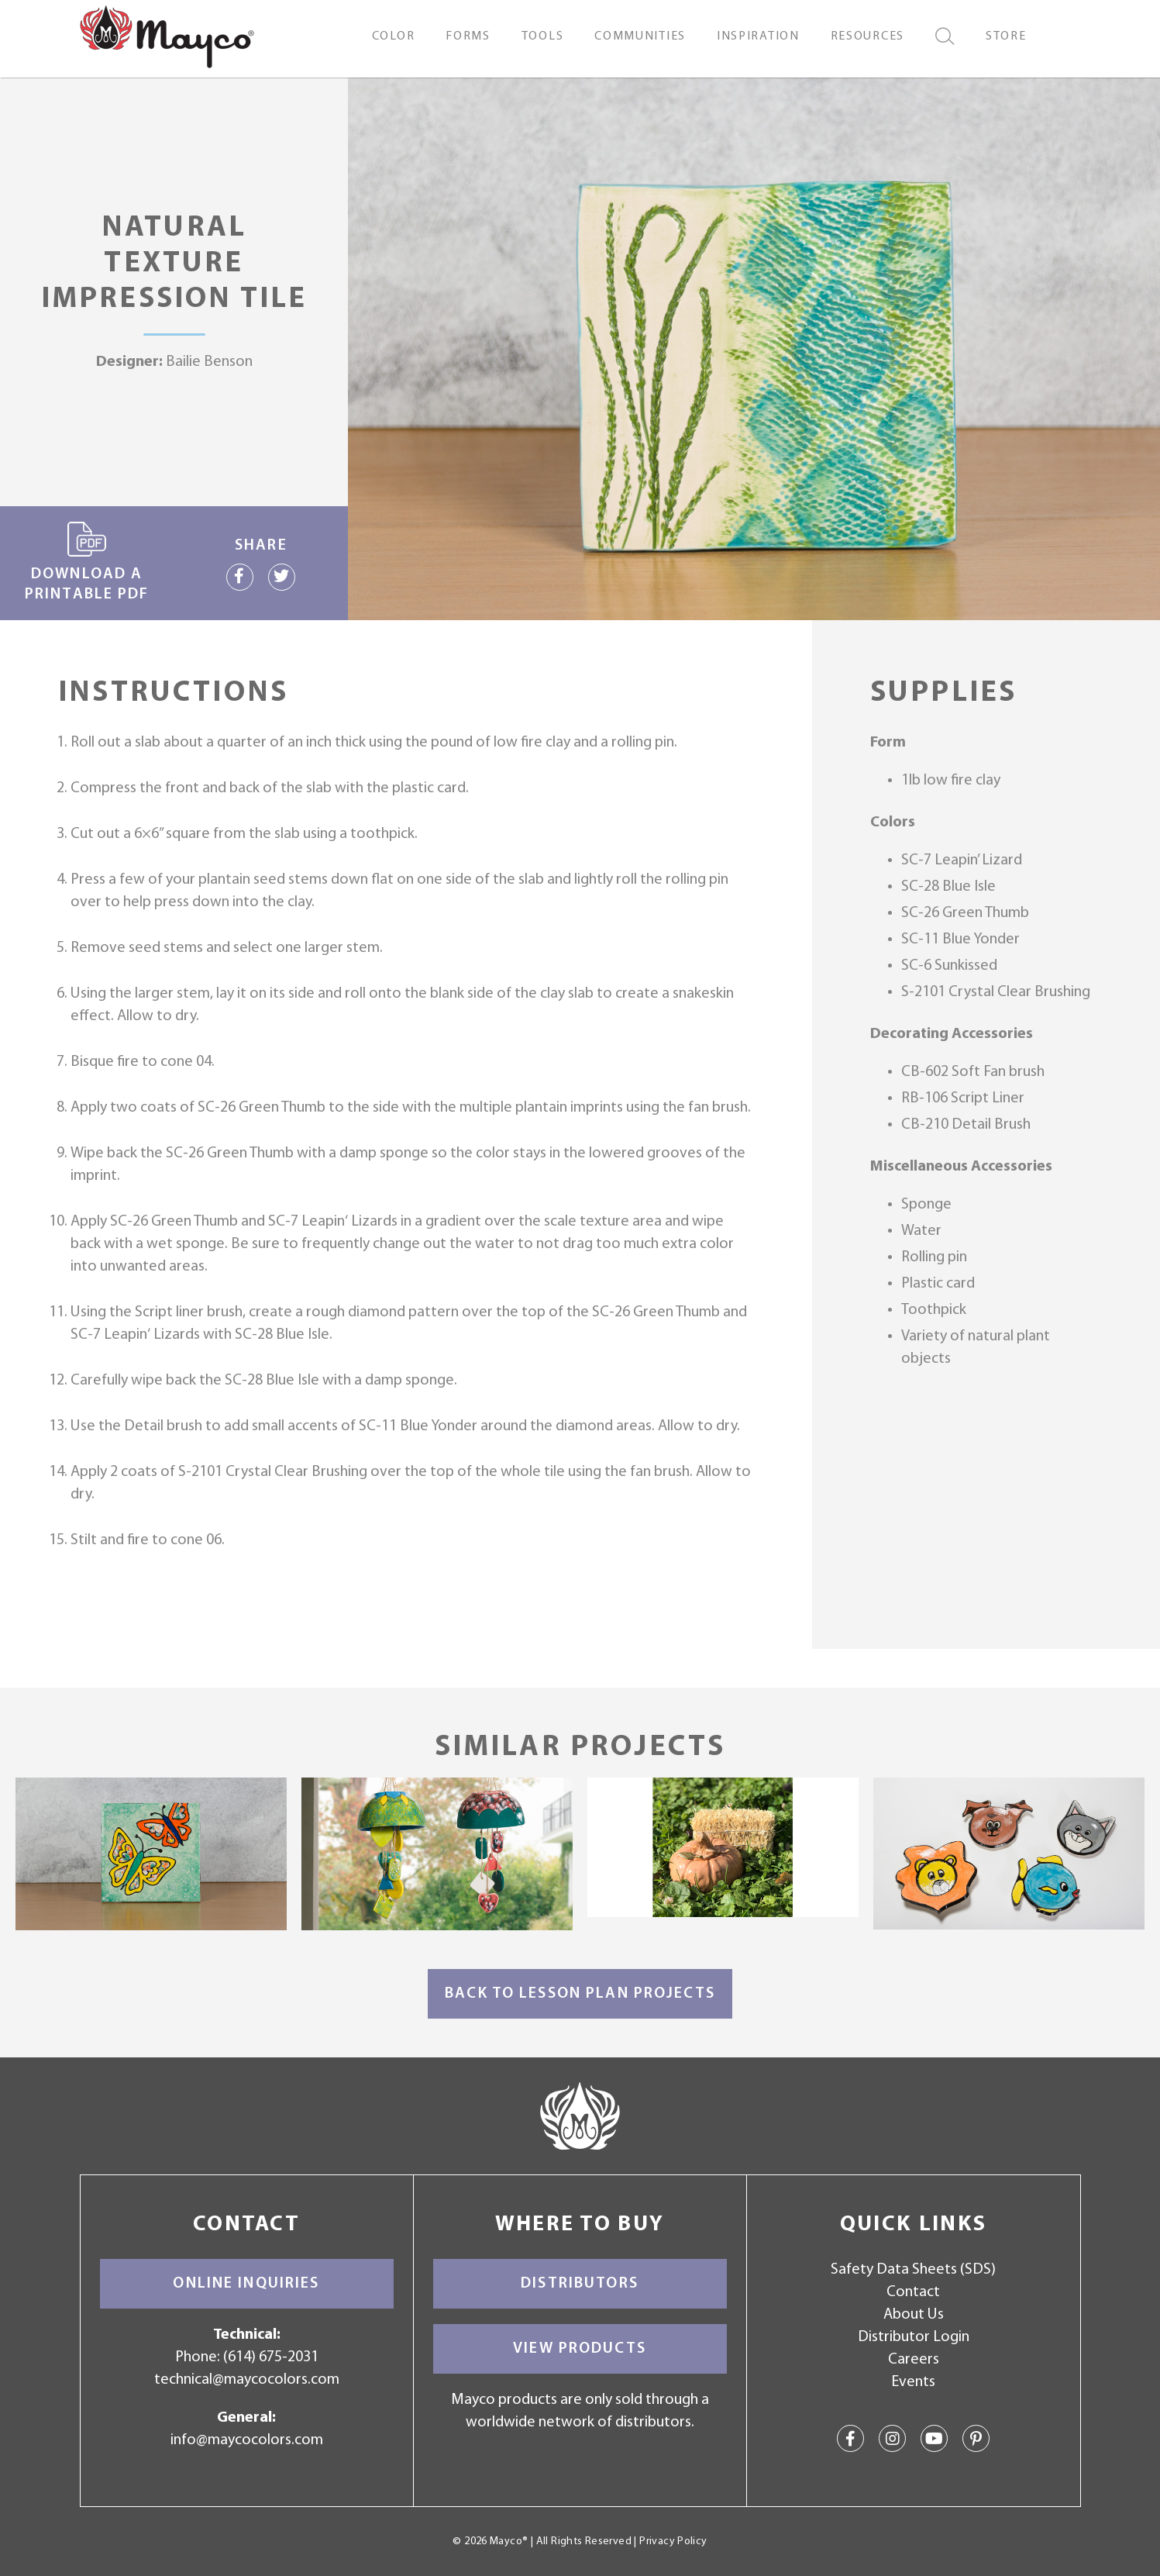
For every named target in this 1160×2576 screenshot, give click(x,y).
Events (913, 2382)
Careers (913, 2359)
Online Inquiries (246, 2284)
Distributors (580, 2284)
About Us (913, 2315)
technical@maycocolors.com (246, 2380)
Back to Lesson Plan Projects (580, 1994)
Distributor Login (913, 2337)
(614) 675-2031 (270, 2357)
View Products (579, 2349)
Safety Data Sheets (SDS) (913, 2270)
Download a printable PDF (87, 562)
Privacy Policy (673, 2541)
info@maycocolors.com (246, 2440)
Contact (913, 2292)
